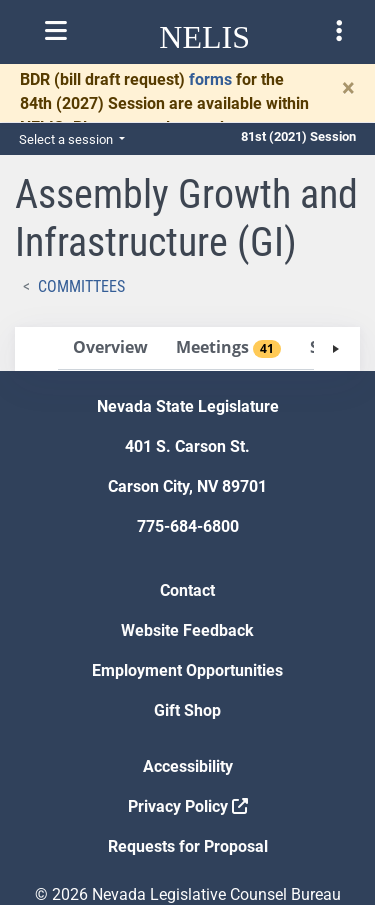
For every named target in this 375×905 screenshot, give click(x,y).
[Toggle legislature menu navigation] (339, 31)
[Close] (348, 88)
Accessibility (188, 766)
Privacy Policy (188, 806)
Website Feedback (187, 630)
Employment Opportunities (187, 670)
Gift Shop (187, 710)
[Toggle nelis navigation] (56, 31)
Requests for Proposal (188, 846)
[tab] (110, 348)
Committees (81, 286)
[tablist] (187, 349)
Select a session (67, 139)
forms (210, 79)
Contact (187, 590)
